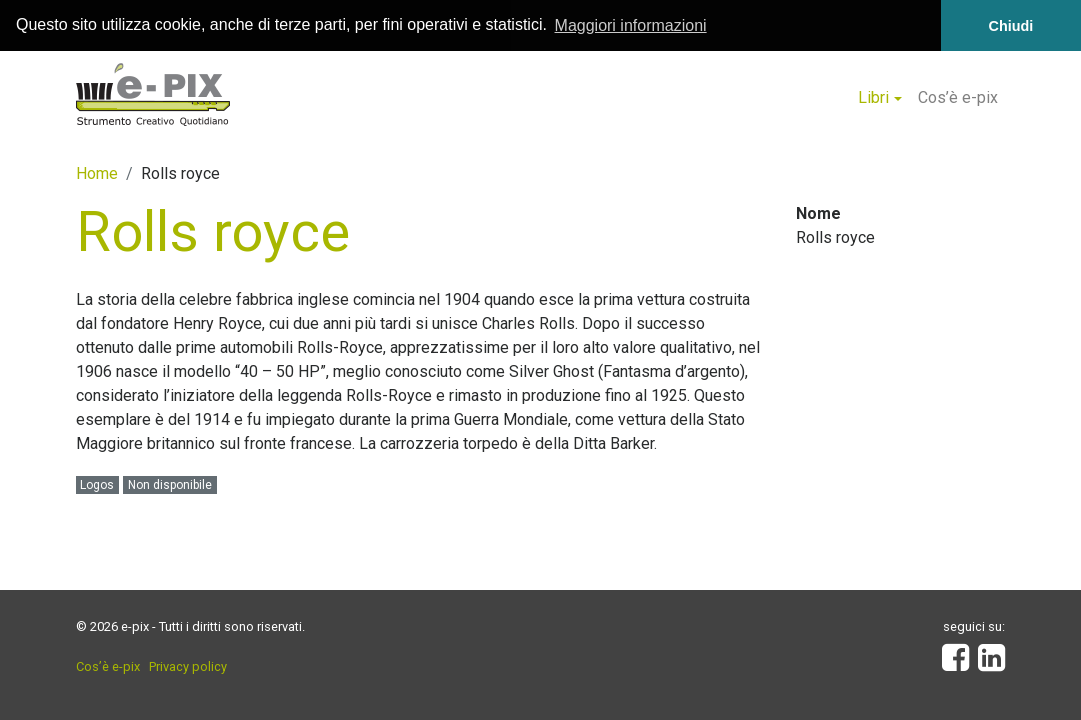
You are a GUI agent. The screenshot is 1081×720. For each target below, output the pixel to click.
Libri (873, 97)
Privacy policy (188, 666)
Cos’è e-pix (958, 97)
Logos (97, 484)
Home (97, 172)
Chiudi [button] (1011, 26)
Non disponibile (170, 484)
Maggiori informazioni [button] (631, 25)
